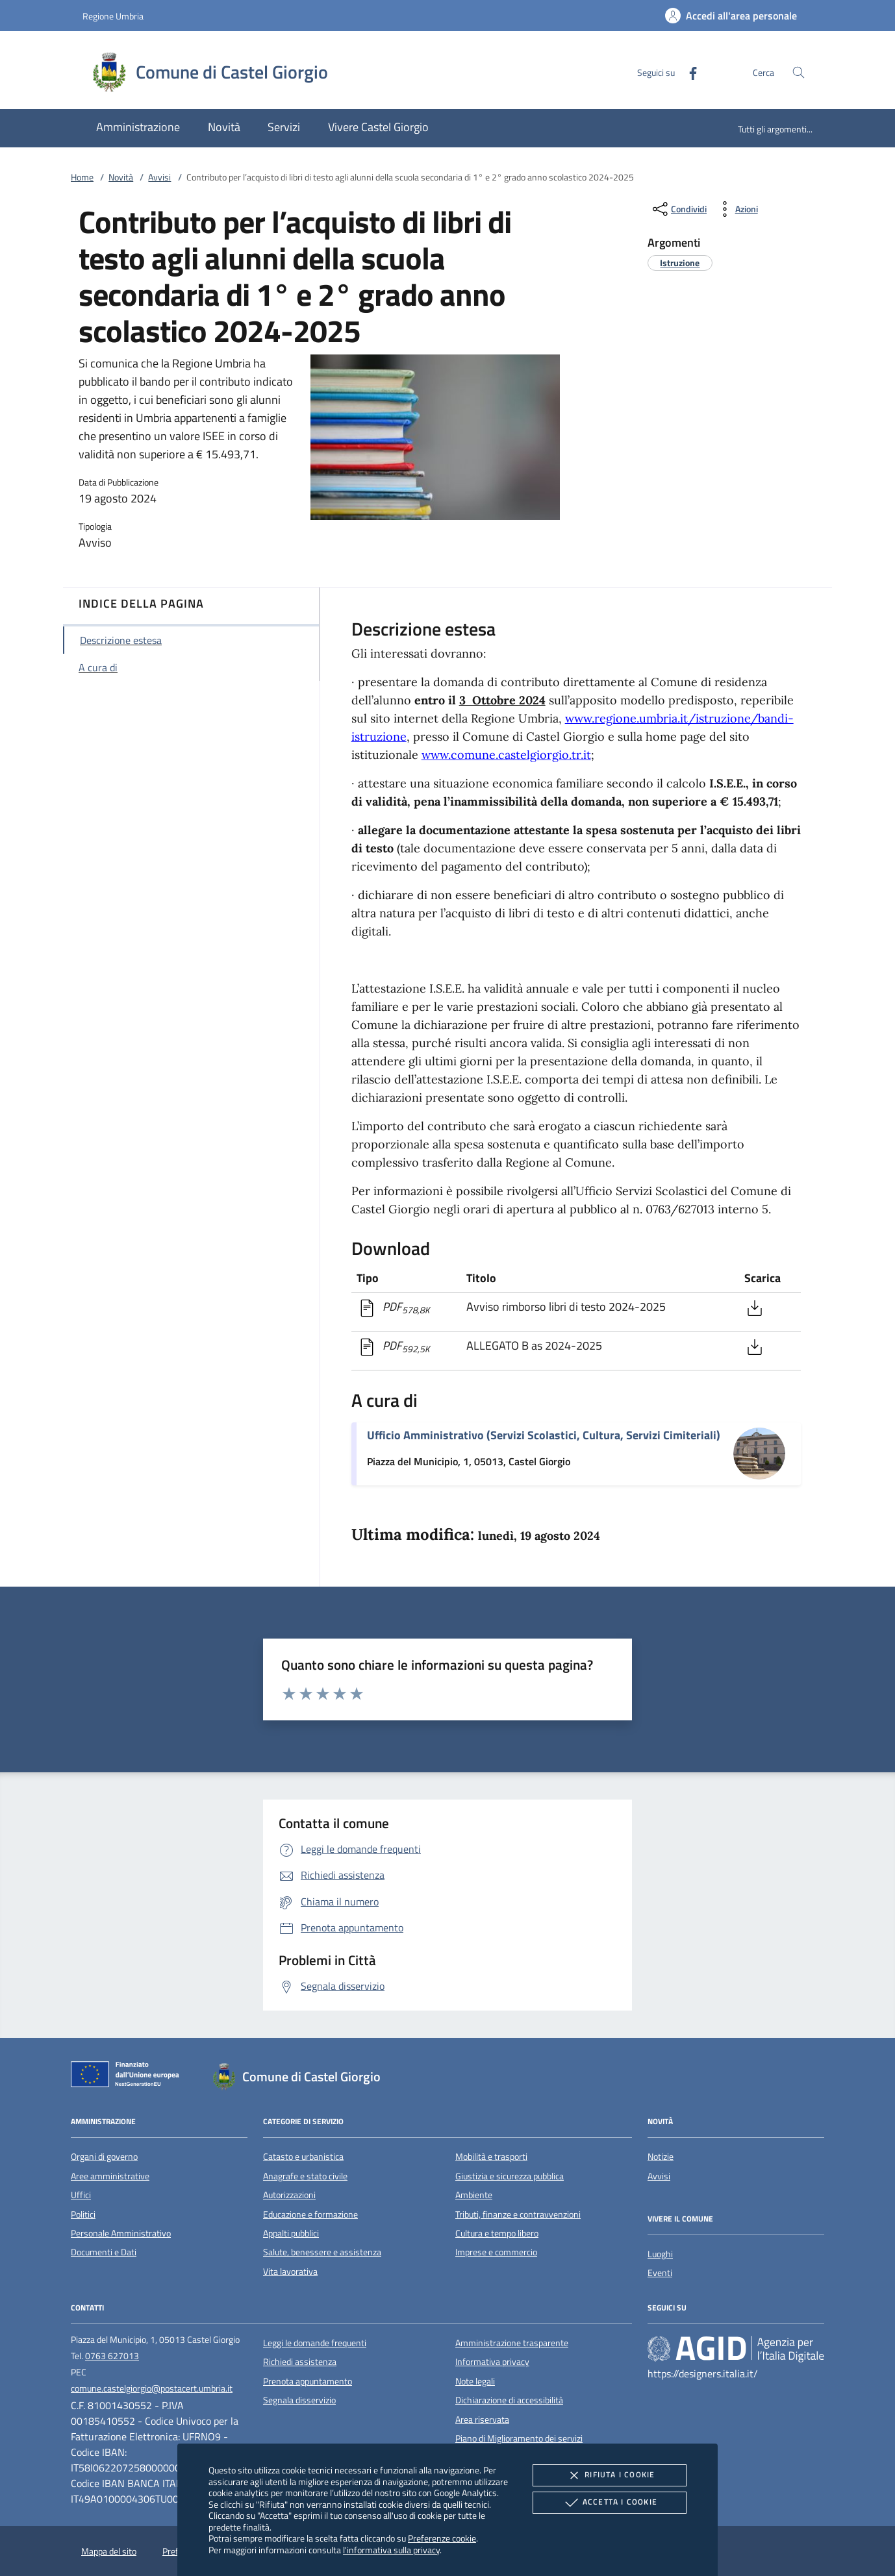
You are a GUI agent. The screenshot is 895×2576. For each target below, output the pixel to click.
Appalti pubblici (291, 2233)
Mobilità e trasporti (491, 2156)
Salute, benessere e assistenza (322, 2252)
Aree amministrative (110, 2176)
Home (82, 177)
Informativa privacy (492, 2362)
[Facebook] (688, 71)
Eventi (660, 2273)
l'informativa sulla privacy (391, 2550)
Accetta (609, 2502)
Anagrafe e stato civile (305, 2176)
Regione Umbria (113, 16)
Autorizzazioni (289, 2195)
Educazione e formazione (310, 2214)
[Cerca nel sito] (799, 72)
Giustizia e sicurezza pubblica (509, 2176)
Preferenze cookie (442, 2538)
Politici (83, 2214)
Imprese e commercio (496, 2252)
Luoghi (660, 2254)
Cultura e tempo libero (496, 2233)
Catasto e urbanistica (303, 2156)
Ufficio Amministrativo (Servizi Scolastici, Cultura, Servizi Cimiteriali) (543, 1435)
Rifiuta (609, 2475)
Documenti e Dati (103, 2252)
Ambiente (473, 2195)
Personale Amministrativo (121, 2233)
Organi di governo (104, 2156)
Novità (120, 177)
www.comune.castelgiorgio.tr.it (506, 754)
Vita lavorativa (290, 2271)
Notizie (661, 2156)
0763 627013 (112, 2356)
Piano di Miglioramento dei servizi (519, 2438)
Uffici (81, 2195)
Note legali (475, 2381)
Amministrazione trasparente (511, 2343)
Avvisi (159, 177)
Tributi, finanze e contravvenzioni (518, 2214)
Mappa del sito (108, 2551)
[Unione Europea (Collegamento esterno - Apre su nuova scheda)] (128, 2077)
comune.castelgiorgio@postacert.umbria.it (152, 2388)
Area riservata (482, 2419)
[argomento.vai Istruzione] (680, 262)
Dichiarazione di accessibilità (509, 2400)
